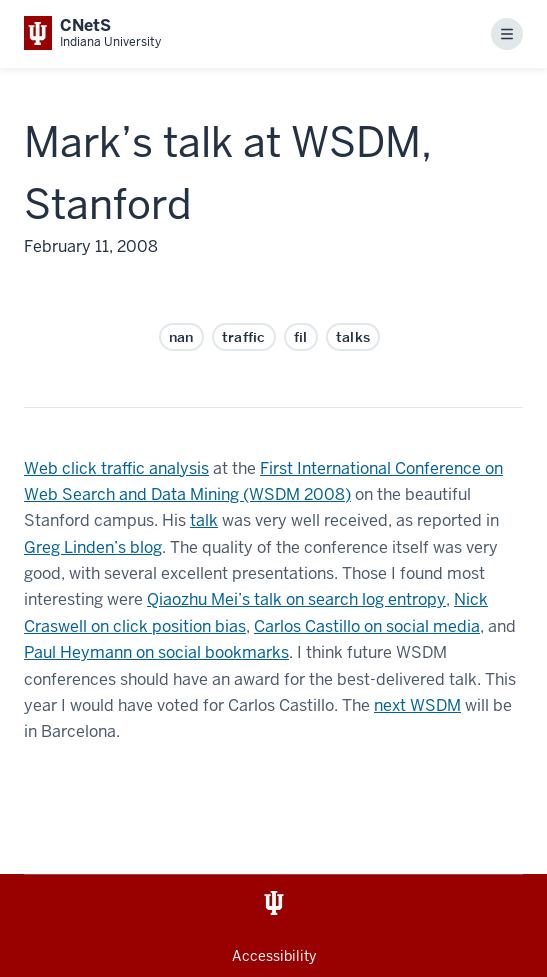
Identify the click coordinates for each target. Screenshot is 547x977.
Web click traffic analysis (116, 468)
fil (301, 337)
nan (181, 337)
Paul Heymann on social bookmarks (156, 652)
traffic (244, 337)
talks (353, 337)
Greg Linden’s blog (93, 547)
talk (204, 520)
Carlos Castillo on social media (367, 626)
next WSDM (417, 705)
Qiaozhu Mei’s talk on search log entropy (296, 599)
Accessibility (274, 956)
